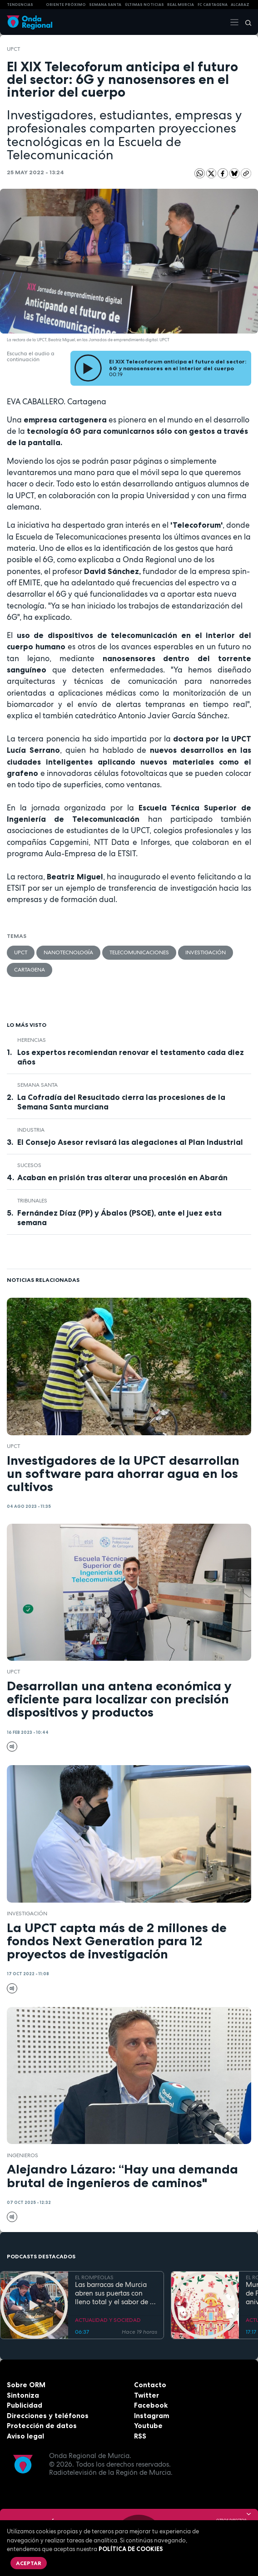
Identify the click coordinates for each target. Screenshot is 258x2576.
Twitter (146, 2395)
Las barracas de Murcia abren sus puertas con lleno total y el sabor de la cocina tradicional (115, 2293)
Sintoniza (23, 2395)
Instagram (151, 2415)
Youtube (148, 2425)
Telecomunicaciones (139, 952)
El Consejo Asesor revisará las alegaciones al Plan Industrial (130, 1142)
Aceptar (28, 2563)
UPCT (13, 49)
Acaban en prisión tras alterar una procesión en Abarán (122, 1177)
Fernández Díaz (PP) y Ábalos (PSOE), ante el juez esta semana (119, 1217)
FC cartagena (213, 4)
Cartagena (29, 969)
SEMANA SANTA (105, 4)
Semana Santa (37, 1085)
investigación (205, 952)
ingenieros (22, 2155)
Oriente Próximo (66, 4)
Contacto (150, 2384)
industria (31, 1129)
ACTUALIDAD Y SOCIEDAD (108, 2320)
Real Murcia (180, 4)
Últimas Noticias (144, 4)
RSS (140, 2436)
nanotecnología (68, 952)
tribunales (32, 1200)
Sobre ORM (26, 2384)
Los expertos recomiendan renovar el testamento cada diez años (130, 1057)
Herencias (31, 1040)
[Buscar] (245, 22)
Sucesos (29, 1165)
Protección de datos (42, 2425)
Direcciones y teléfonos (48, 2415)
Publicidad (24, 2405)
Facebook (151, 2405)
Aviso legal (25, 2436)
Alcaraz (240, 4)
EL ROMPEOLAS (94, 2277)
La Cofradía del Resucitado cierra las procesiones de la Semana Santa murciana (121, 1102)
